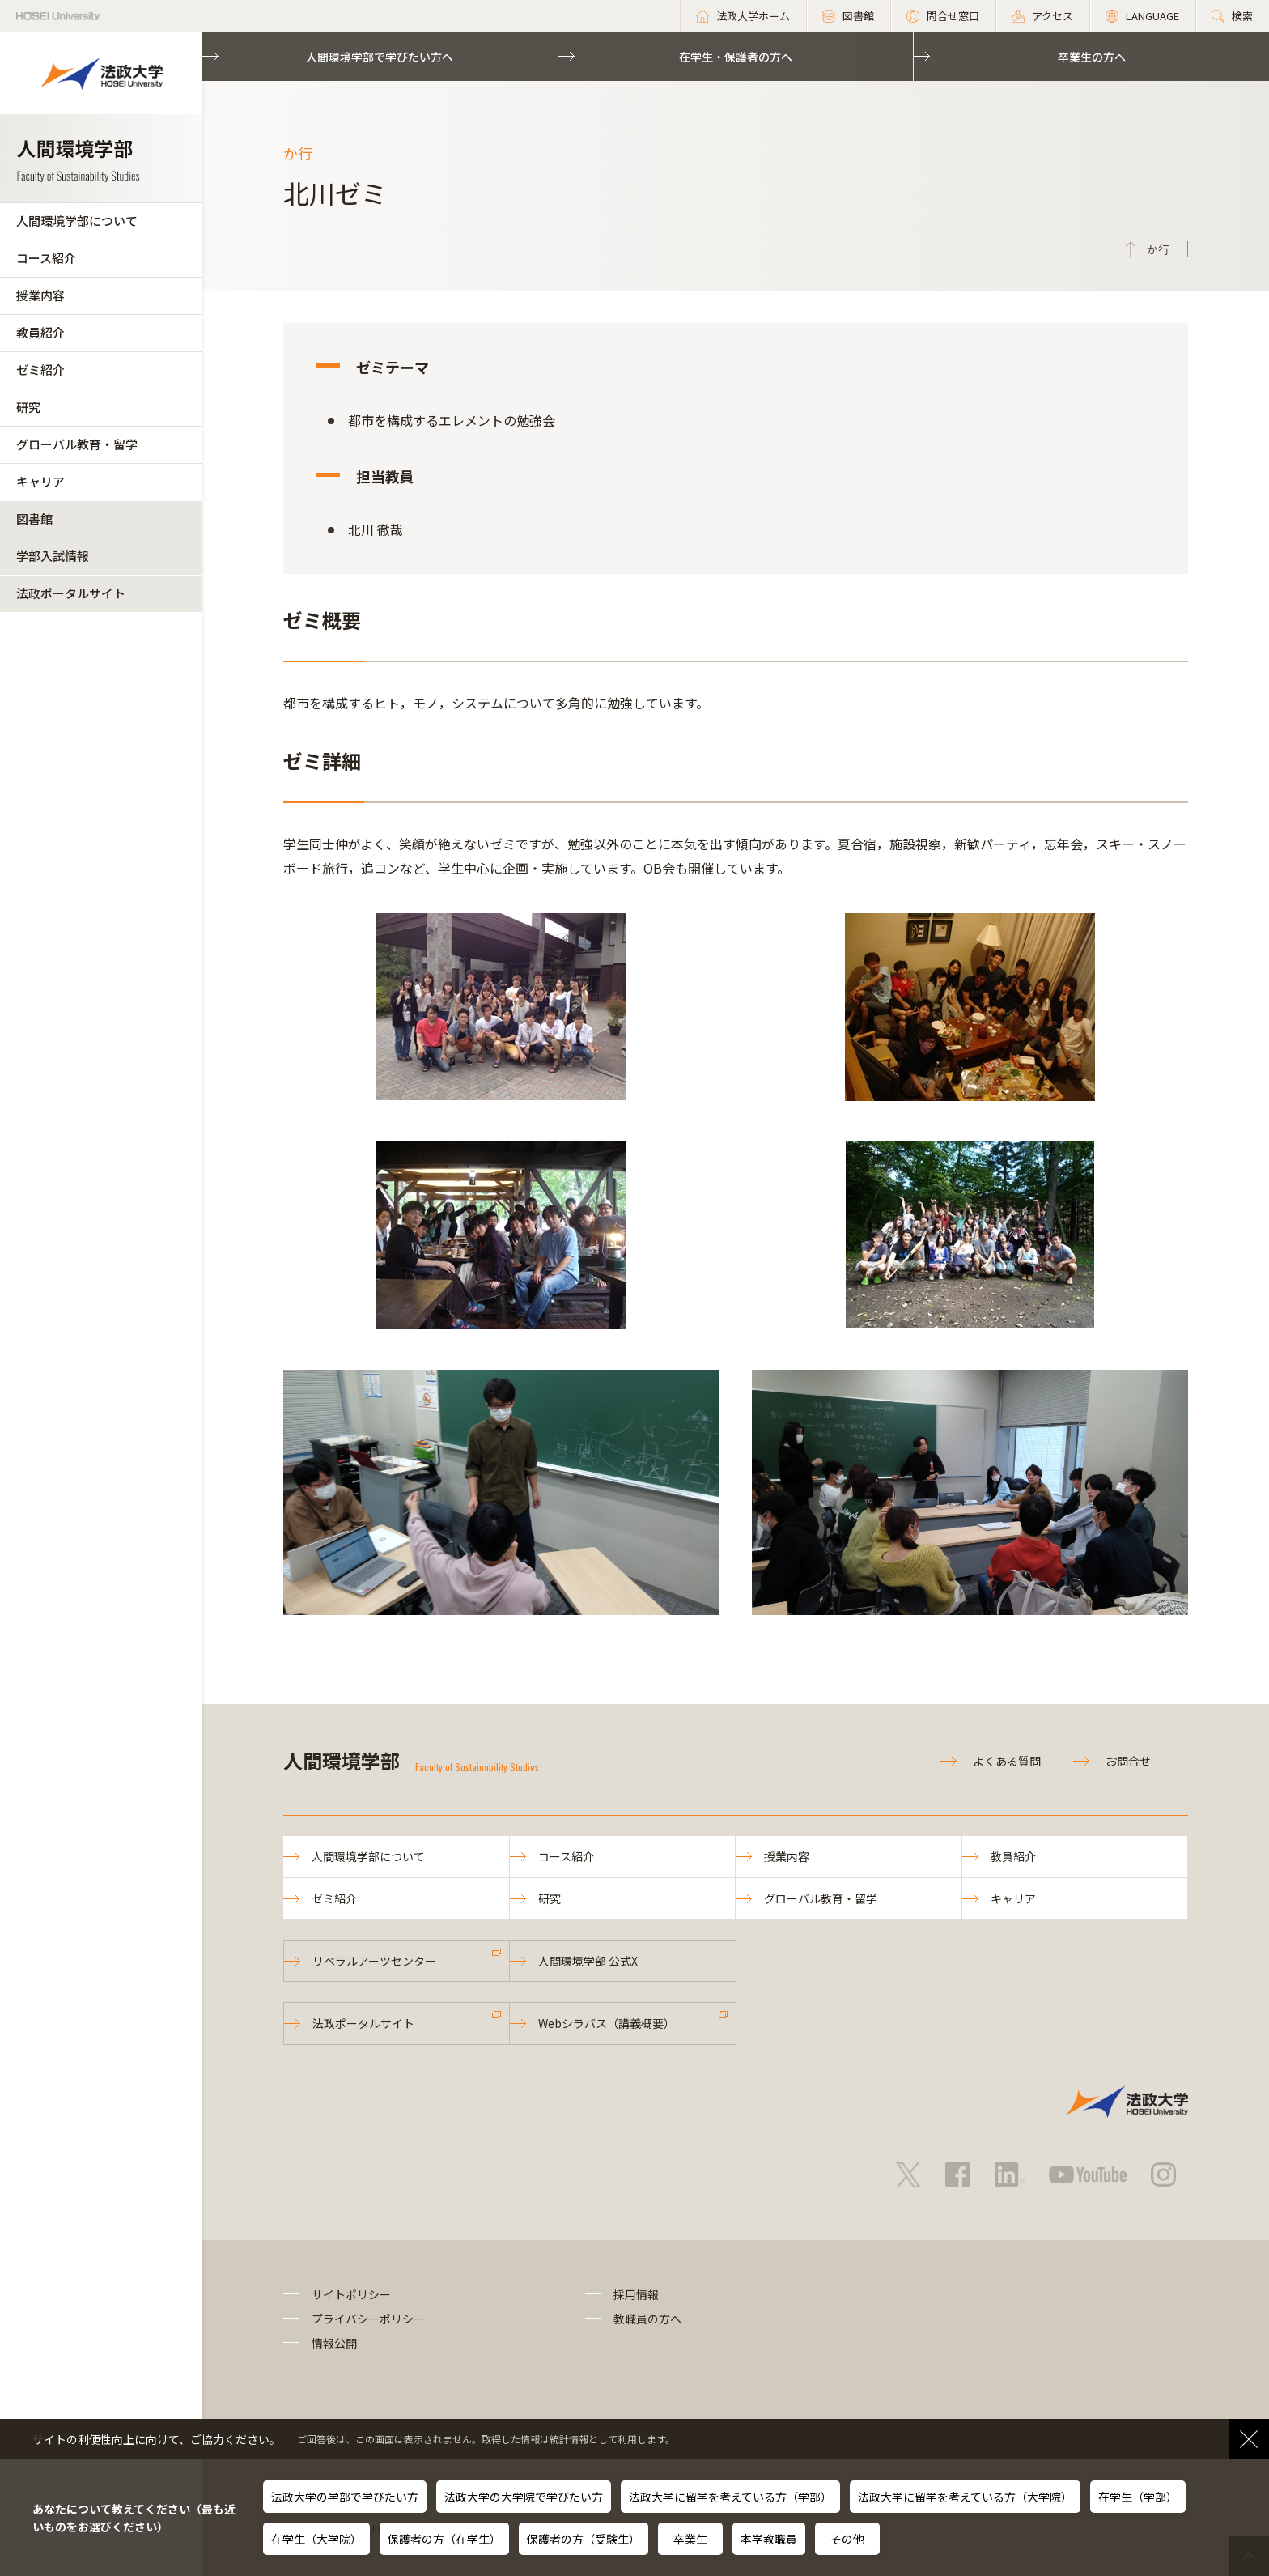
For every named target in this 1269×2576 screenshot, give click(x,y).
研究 (28, 406)
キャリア (40, 481)
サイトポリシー (351, 2294)
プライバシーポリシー (368, 2318)
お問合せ (1128, 1761)
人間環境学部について (77, 220)
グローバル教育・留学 (77, 444)
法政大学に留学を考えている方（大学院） (965, 2497)
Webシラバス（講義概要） (606, 2023)
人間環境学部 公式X (588, 1961)
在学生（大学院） (316, 2539)
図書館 (34, 518)
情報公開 (334, 2343)
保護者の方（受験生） (583, 2539)
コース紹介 (46, 257)
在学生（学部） (1138, 2497)
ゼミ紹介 (40, 369)
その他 (847, 2539)
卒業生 (690, 2539)
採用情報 (636, 2294)
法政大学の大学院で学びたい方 (523, 2497)
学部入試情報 (52, 555)
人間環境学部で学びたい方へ (379, 57)
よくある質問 (1007, 1761)
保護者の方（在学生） (444, 2539)
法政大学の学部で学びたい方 (344, 2497)
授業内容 (40, 295)
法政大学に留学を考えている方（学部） (730, 2497)
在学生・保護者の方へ (735, 57)
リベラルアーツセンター (374, 1961)
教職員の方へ (647, 2318)
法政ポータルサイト (70, 592)
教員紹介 (40, 332)
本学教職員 (769, 2539)
